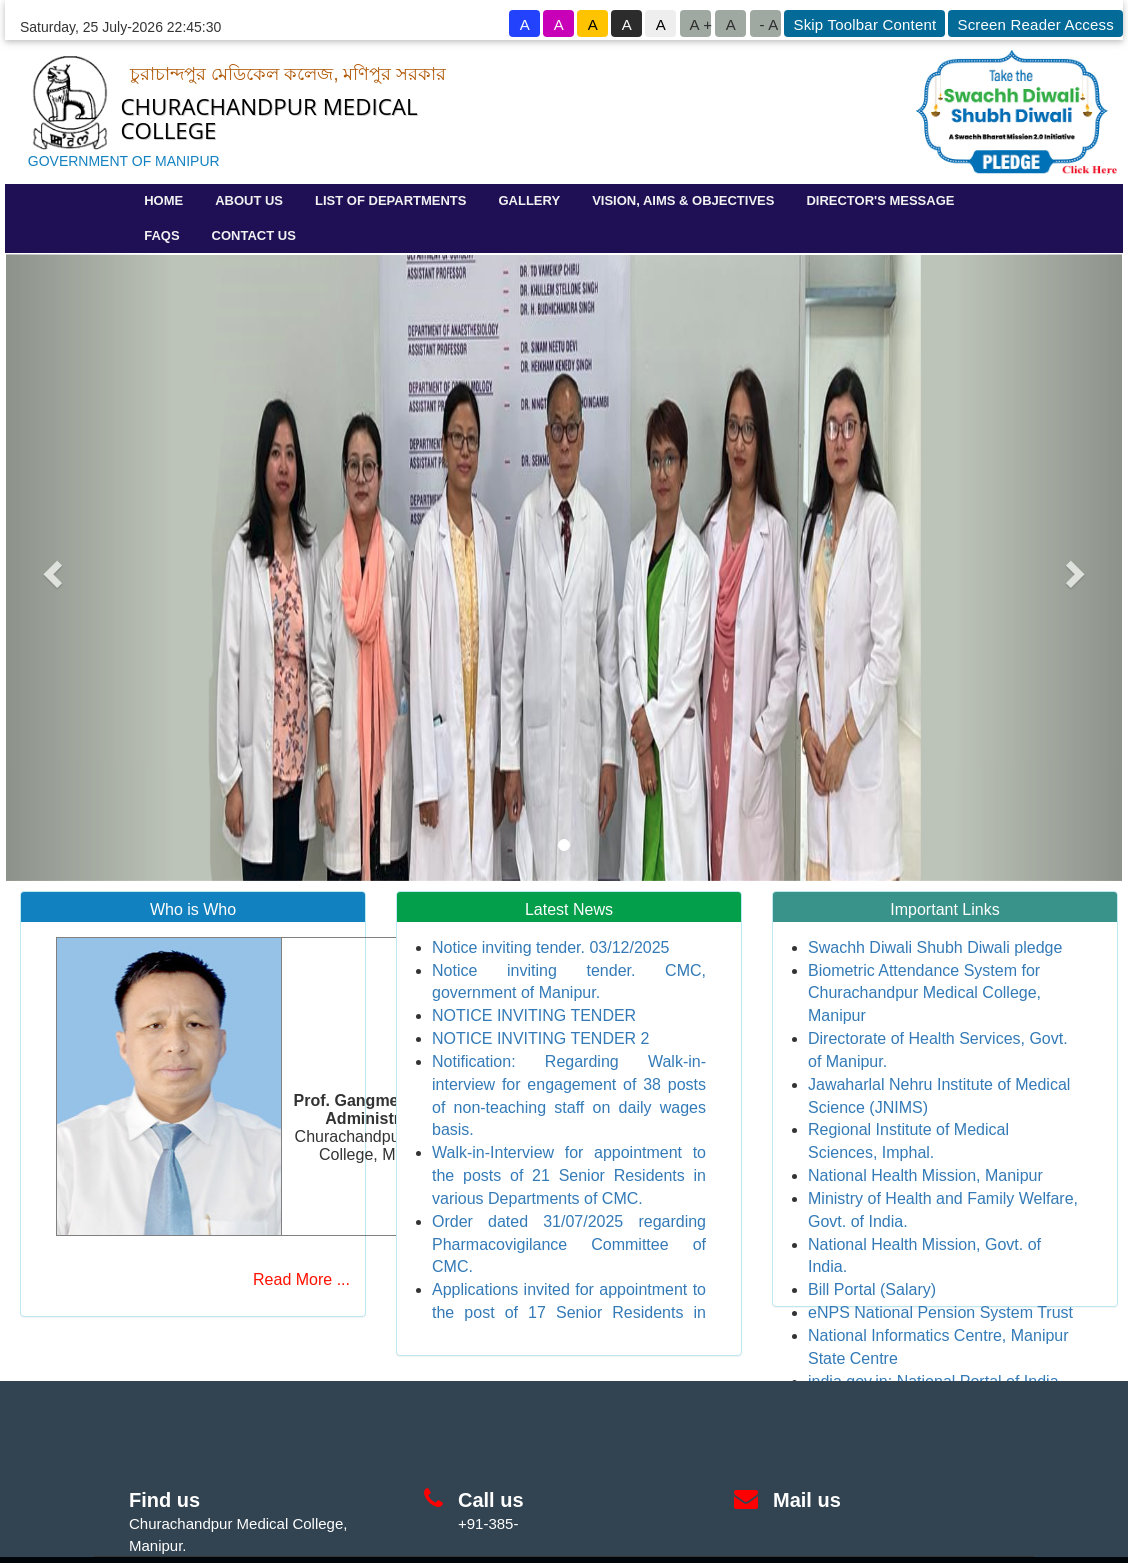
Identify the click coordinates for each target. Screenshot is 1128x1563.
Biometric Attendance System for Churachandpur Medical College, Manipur (924, 993)
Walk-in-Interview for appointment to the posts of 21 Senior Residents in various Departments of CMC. (569, 1175)
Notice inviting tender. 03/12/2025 (551, 947)
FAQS (161, 235)
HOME (163, 200)
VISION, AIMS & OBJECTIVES (683, 200)
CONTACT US (254, 235)
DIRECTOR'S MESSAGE (880, 200)
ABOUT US (249, 200)
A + (700, 24)
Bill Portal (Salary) (872, 1289)
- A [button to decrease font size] (768, 24)
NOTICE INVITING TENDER (534, 1015)
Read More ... (301, 1279)
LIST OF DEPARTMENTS (390, 200)
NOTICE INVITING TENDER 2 (541, 1038)
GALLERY (529, 200)
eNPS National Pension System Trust (940, 1312)
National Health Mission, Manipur (925, 1175)
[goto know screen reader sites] (1034, 23)
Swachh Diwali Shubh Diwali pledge (935, 947)
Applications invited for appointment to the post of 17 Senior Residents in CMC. (569, 1312)
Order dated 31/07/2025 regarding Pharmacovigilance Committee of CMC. (569, 1244)
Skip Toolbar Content (864, 24)
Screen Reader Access (1035, 24)
